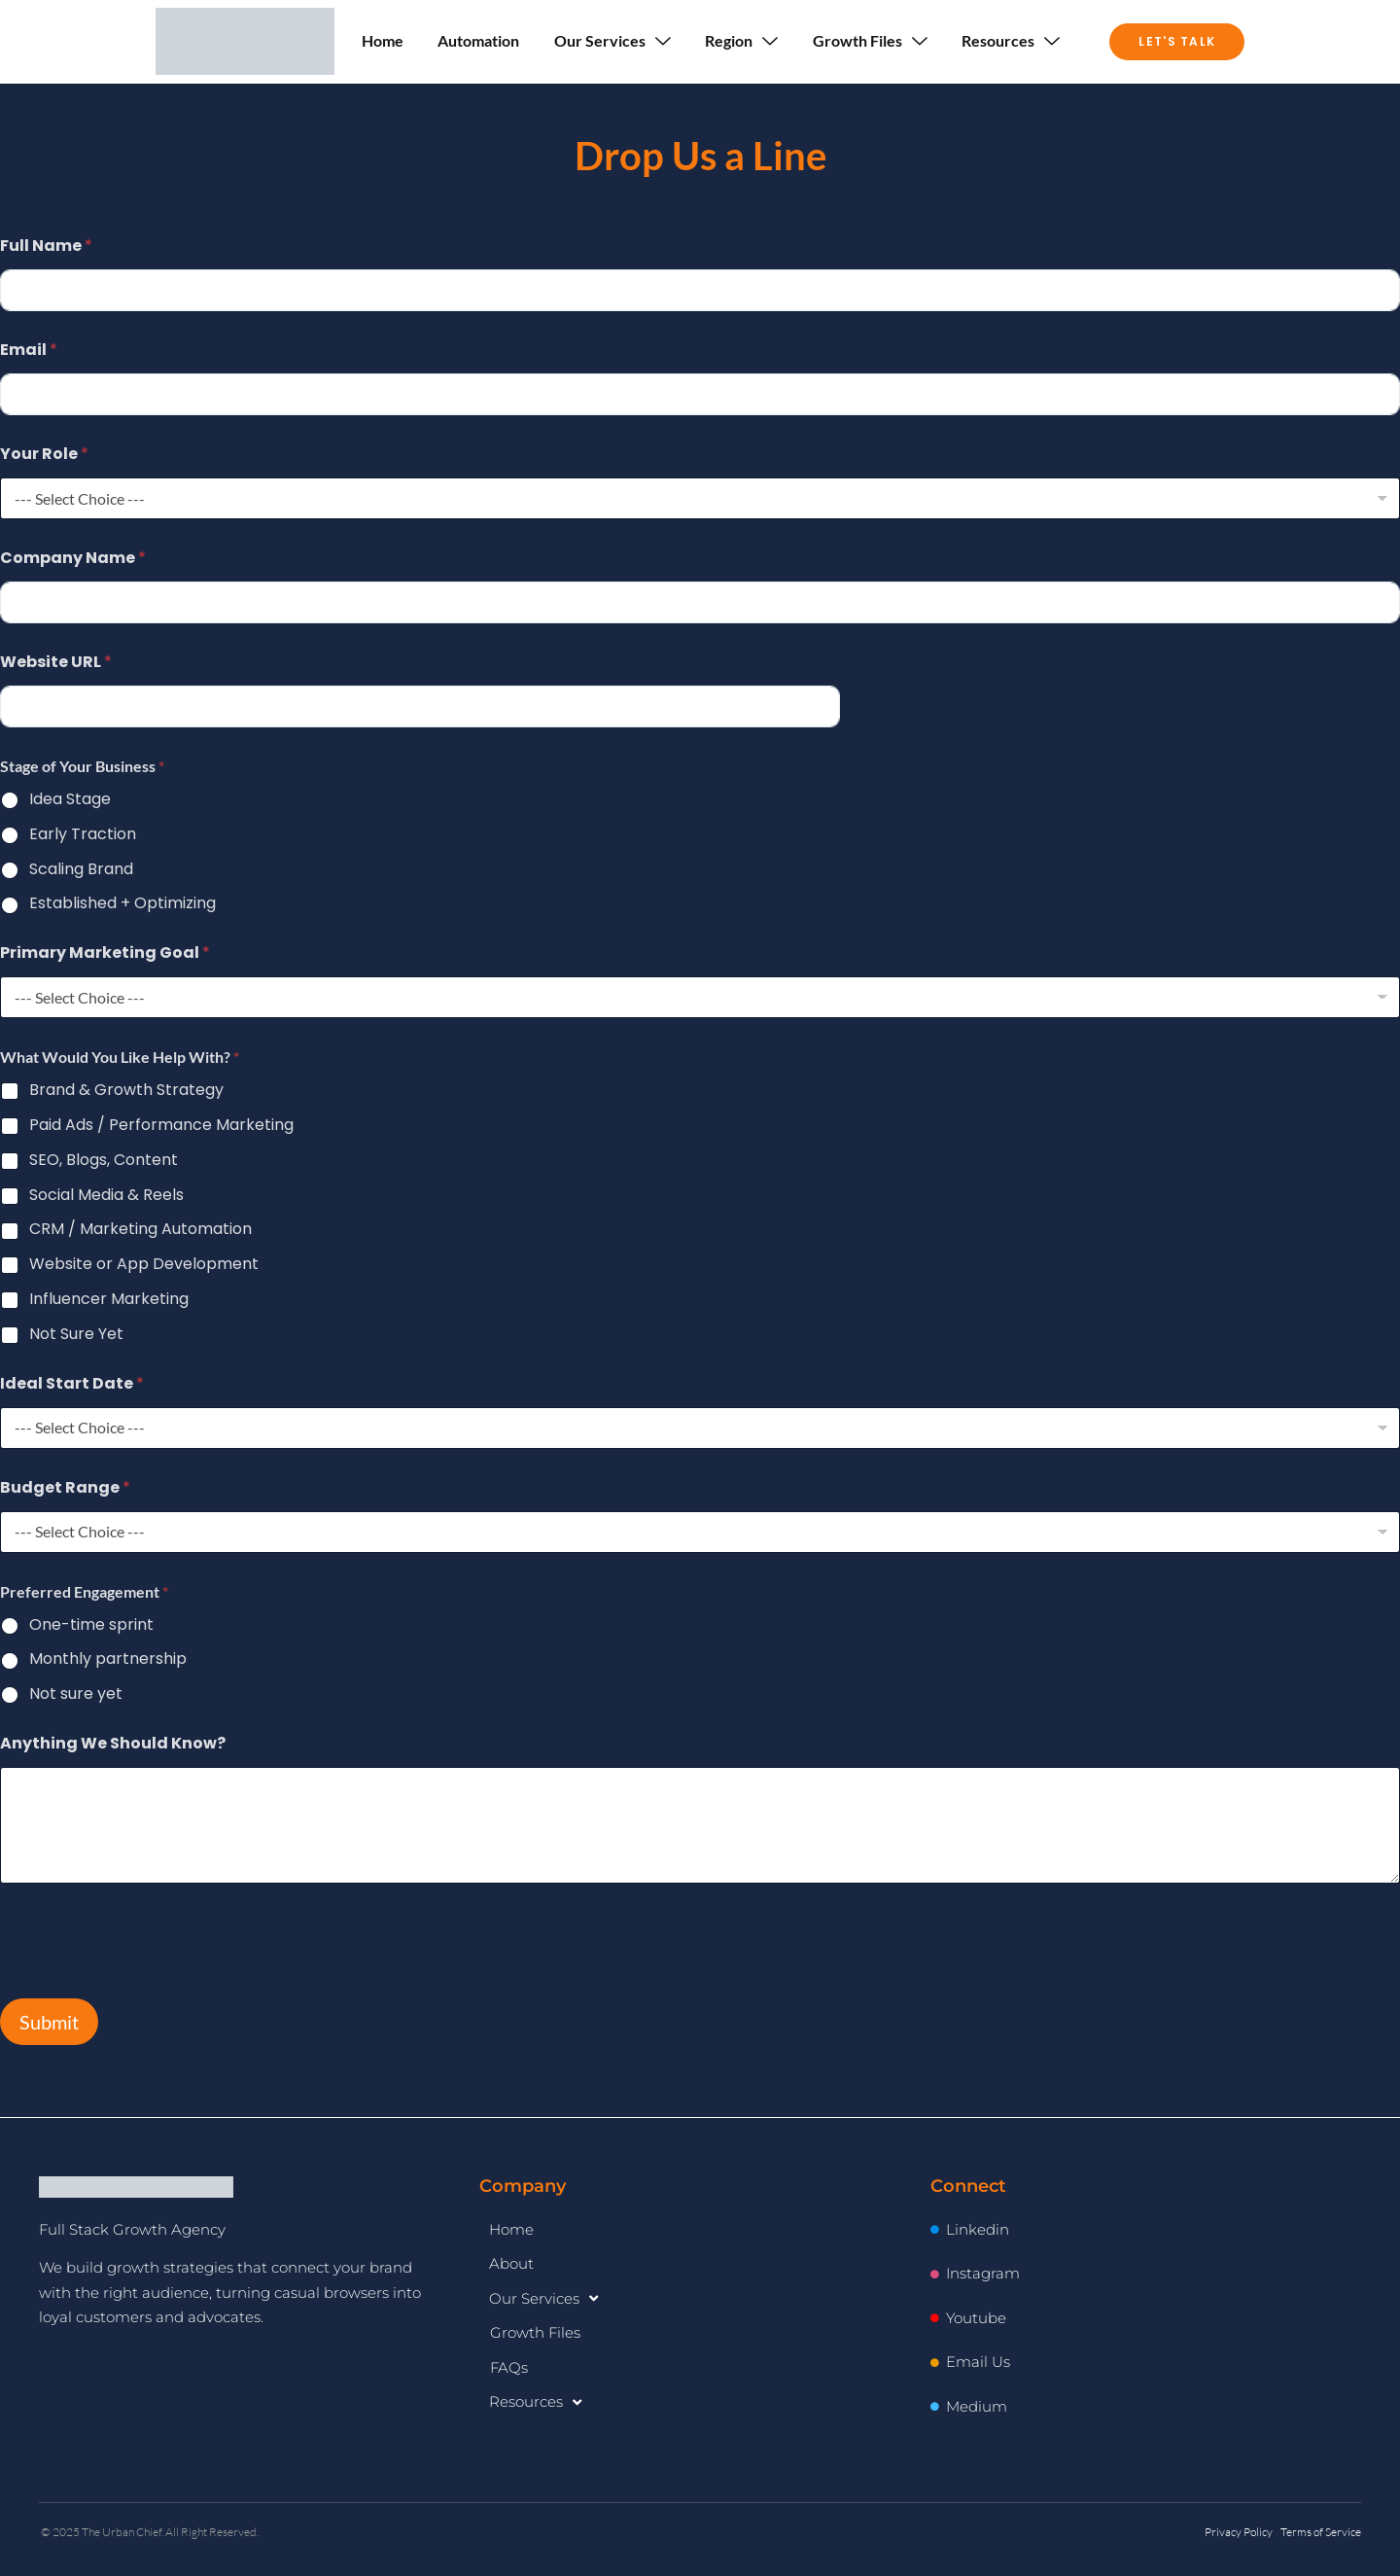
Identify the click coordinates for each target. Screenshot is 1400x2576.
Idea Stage (70, 800)
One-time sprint (91, 1625)
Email (28, 349)
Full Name (46, 245)
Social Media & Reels (106, 1195)
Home (381, 41)
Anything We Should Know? (113, 1743)
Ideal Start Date (72, 1383)
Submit (49, 2021)
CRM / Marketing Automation (140, 1229)
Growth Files (871, 41)
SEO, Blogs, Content (103, 1160)
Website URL (56, 662)
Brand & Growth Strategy (126, 1090)
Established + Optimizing (122, 904)
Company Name (73, 557)
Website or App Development (144, 1264)
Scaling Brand (81, 870)
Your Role (44, 453)
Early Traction (82, 835)
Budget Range (65, 1487)
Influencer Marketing (109, 1299)
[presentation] (148, 1981)
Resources (1012, 41)
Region (742, 41)
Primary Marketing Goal (105, 952)
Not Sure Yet (76, 1334)
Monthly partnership (108, 1659)
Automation (478, 41)
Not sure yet (75, 1694)
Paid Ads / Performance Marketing (161, 1125)
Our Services (612, 41)
